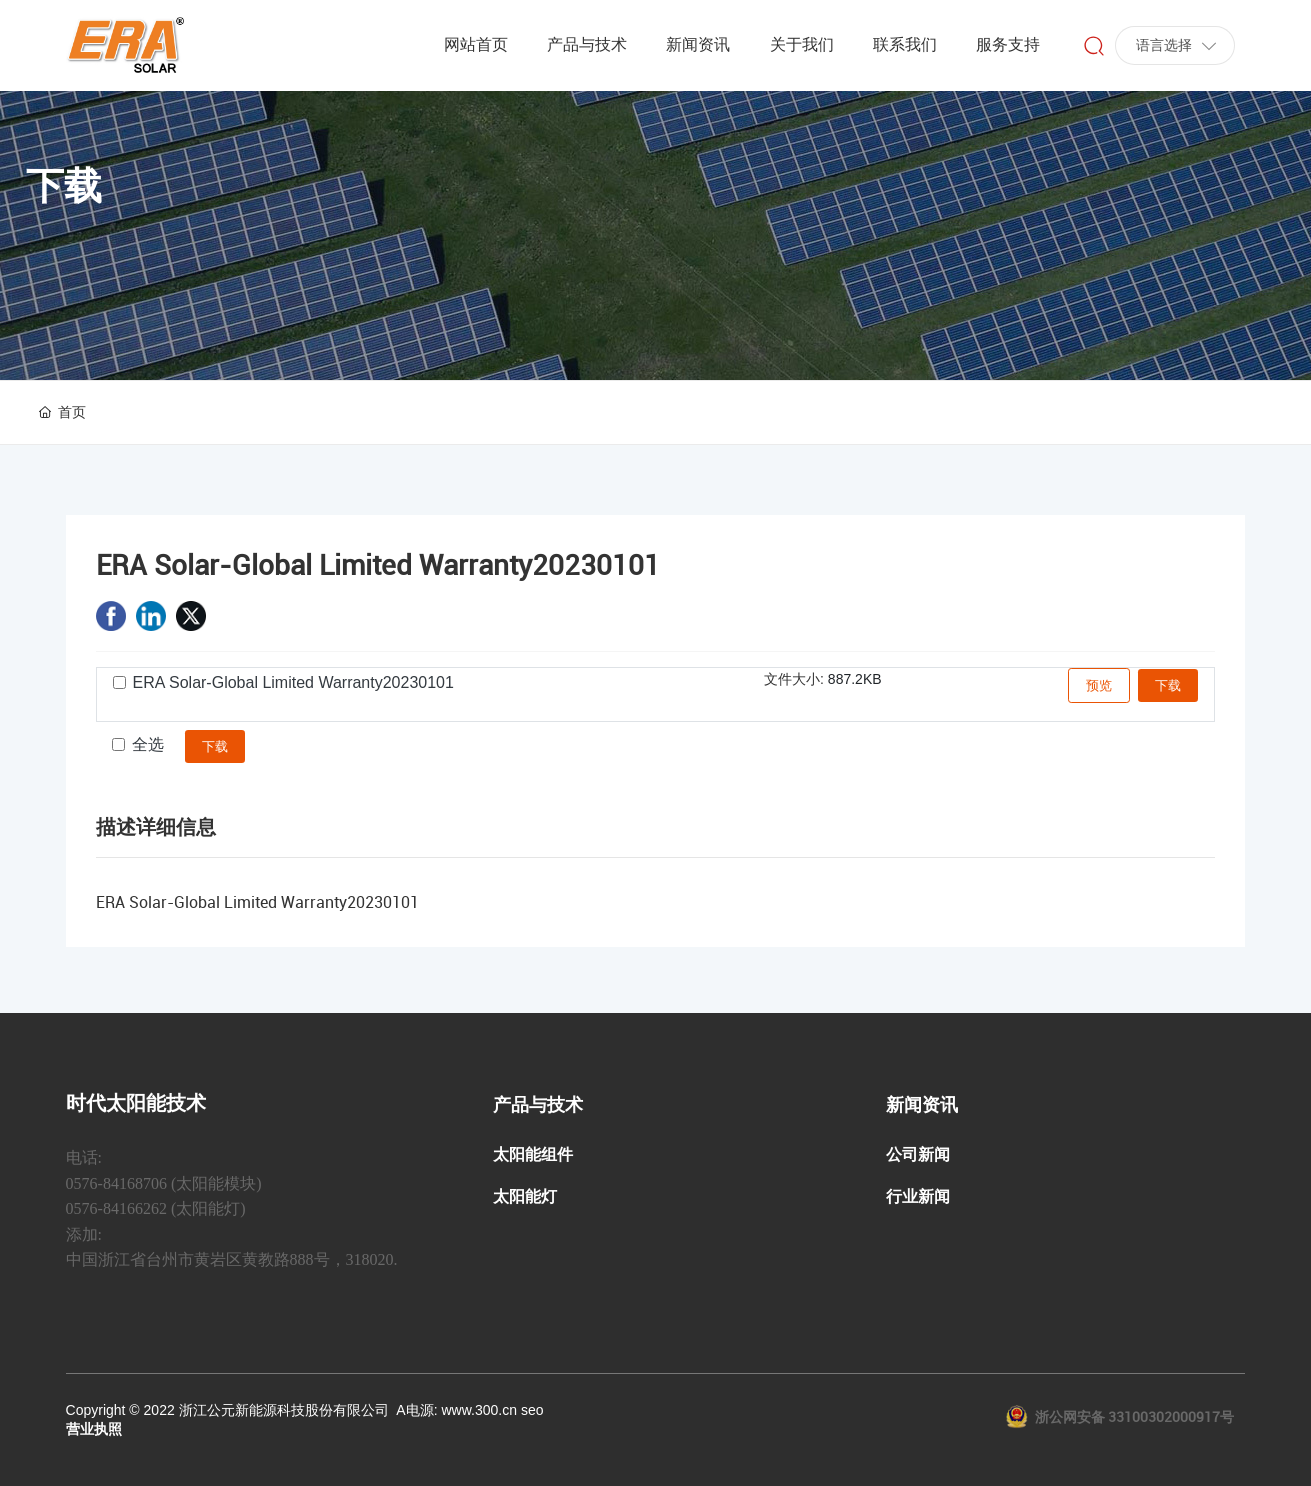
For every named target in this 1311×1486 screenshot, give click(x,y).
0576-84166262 (116, 1208)
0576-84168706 (116, 1183)
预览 (1099, 685)
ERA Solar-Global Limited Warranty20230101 (293, 682)
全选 (148, 744)
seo (532, 1410)
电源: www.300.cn (461, 1410)
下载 (1168, 685)
